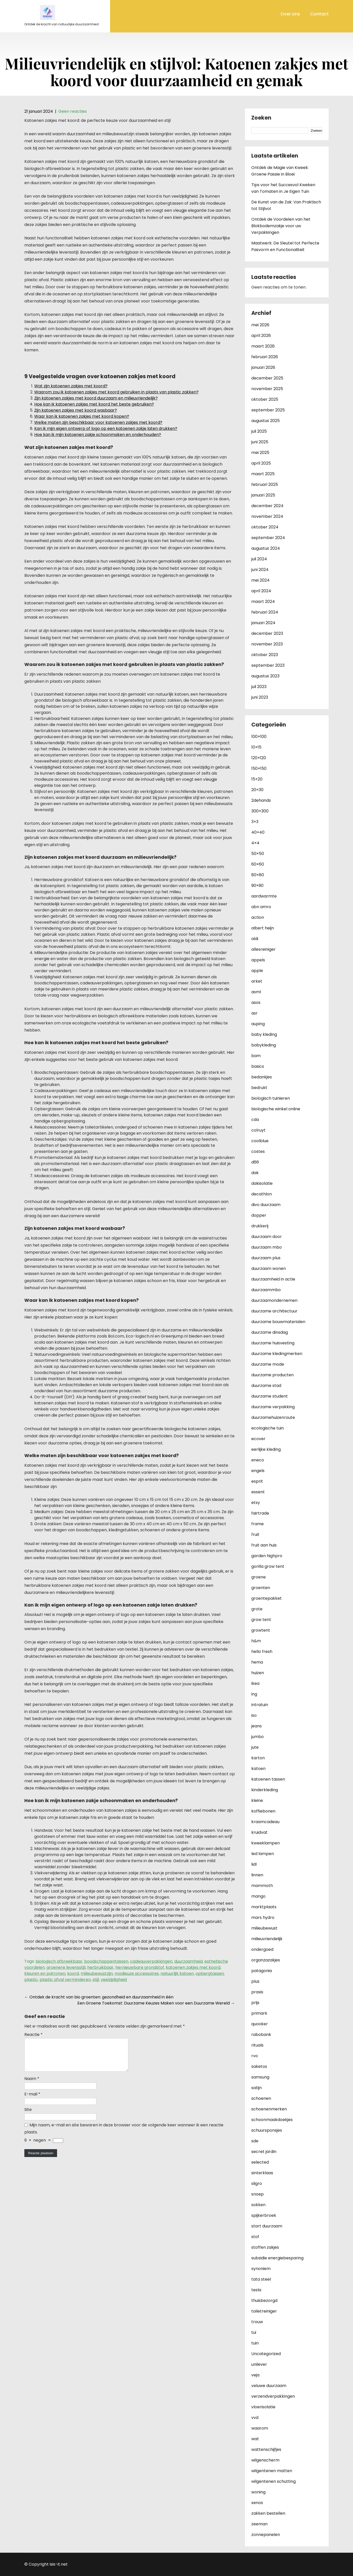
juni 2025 (259, 442)
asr (254, 1013)
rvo (254, 2056)
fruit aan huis (264, 1545)
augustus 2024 (265, 548)
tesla (256, 2290)
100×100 (259, 736)
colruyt (258, 1130)
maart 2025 (263, 474)
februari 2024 (264, 612)
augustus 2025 (265, 421)
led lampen (262, 1854)
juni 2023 (259, 697)
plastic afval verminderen (65, 1979)
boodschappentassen (106, 1961)
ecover (258, 1439)
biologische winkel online (275, 1109)
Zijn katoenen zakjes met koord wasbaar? (75, 410)
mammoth (262, 1885)
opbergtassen (210, 1973)
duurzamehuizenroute (273, 1417)
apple (257, 971)
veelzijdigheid (114, 1979)
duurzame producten (272, 1375)
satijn (256, 2088)
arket (256, 981)
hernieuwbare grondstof (139, 1967)
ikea (255, 1683)
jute (255, 1747)
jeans (256, 1726)
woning (258, 2492)
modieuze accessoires (137, 1973)
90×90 (257, 885)
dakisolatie (262, 1183)
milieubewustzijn (97, 1973)
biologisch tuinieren (270, 1098)
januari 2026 (263, 367)
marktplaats (263, 1907)
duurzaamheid (188, 1961)
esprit (257, 1481)
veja (255, 2375)
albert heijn (262, 928)
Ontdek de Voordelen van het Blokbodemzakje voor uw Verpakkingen (280, 225)
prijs (255, 2003)
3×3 (254, 822)
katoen (258, 1768)
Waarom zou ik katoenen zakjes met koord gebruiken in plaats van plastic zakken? (116, 392)
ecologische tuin (267, 1428)
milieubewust (264, 1928)
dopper (258, 1215)
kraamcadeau (265, 1822)
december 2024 (267, 506)
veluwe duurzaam (268, 2386)
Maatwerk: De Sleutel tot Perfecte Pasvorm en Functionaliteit (285, 246)
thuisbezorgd (264, 2300)
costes (258, 1151)
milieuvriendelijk (267, 1939)
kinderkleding (264, 1790)
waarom (259, 2428)
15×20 (256, 779)
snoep (257, 2194)
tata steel (261, 2279)
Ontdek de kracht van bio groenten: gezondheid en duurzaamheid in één (98, 1997)
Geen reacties (72, 111)
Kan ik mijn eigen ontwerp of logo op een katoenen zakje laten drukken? (105, 428)
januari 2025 (263, 495)
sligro (256, 2183)
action (257, 917)
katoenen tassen (268, 1779)
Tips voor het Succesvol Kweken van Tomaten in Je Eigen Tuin (283, 188)
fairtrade (260, 1513)
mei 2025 (260, 452)
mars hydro (262, 1917)
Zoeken (261, 118)
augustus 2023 (265, 676)
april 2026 (261, 335)
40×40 (257, 832)
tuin (255, 2343)
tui (253, 2332)
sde (254, 2141)
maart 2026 (263, 346)
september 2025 (268, 410)
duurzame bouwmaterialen (278, 1322)
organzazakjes (265, 1960)
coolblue (260, 1141)
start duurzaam (266, 2226)
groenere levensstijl (65, 1967)
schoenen (261, 2098)
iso (254, 1715)
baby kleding (264, 1034)
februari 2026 (264, 357)
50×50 (257, 853)
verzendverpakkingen (273, 2396)
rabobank (261, 2034)
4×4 (255, 843)
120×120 (258, 758)
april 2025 (261, 463)
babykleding (263, 1045)
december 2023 (267, 633)
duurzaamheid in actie (273, 1279)
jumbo (257, 1737)
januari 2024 (263, 623)
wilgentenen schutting (273, 2481)
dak (255, 1173)
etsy (255, 1502)
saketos (259, 2066)
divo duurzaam (265, 1205)
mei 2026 (260, 325)
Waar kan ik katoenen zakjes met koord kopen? (81, 416)
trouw (257, 2322)
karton (258, 1758)
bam (256, 1056)
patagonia (261, 1971)
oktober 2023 (264, 655)
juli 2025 (259, 431)
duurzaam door (266, 1236)
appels (258, 960)
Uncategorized (266, 2354)
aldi (254, 939)
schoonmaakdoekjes (272, 2120)
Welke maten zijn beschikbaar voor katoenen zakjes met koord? (98, 422)
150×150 (259, 768)
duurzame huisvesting (272, 1343)
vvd (254, 2417)
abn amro (261, 907)
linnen (257, 1875)
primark (259, 2013)
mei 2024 (260, 580)
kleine (257, 1800)
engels (257, 1471)
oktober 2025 (264, 399)
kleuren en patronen (44, 1973)
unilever (259, 2364)
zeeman (259, 2524)
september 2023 (268, 665)
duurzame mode (267, 1364)
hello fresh (261, 1651)
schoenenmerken (269, 2109)
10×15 (256, 747)
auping (258, 1024)
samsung (260, 2077)
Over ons (290, 14)
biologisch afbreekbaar (59, 1961)
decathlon (261, 1194)
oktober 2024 (264, 527)
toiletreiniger (264, 2311)
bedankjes (261, 1077)
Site (28, 2116)
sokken (258, 2205)
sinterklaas (262, 2173)
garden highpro (266, 1556)
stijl (96, 1979)
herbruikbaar (100, 1967)
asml (256, 992)
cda (255, 1119)
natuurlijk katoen (177, 1973)
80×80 (257, 875)
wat (255, 2439)
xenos (257, 2503)
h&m (256, 1641)
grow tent (261, 1620)
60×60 (257, 864)
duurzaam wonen (268, 1268)
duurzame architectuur (274, 1311)
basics (257, 1066)
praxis (257, 1992)
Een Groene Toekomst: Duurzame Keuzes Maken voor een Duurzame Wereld (156, 2003)
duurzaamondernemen (274, 1300)
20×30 (257, 790)
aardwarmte (264, 896)
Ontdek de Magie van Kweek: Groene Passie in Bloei (280, 171)
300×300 (260, 811)
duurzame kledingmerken (276, 1354)
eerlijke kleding (266, 1449)
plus (255, 1981)
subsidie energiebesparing (277, 2258)
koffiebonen (263, 1811)
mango (258, 1896)
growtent (260, 1630)
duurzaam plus (265, 1258)
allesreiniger (263, 949)
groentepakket (266, 1598)
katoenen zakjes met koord (193, 1967)
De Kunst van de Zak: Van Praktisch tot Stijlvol (286, 205)
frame (257, 1524)
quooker (259, 2024)
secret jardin (263, 2151)
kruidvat (259, 1832)
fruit (255, 1534)
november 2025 (267, 389)
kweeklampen (265, 1843)
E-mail (32, 2100)
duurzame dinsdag (269, 1332)
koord (73, 1973)
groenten (260, 1588)
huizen (257, 1673)
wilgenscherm (265, 2460)
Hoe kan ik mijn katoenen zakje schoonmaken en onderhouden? (97, 434)
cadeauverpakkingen (151, 1961)
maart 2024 (263, 601)
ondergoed (262, 1949)
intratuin (259, 1705)
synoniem (261, 2269)
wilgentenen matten (271, 2471)
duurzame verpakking (273, 1407)
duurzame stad (266, 1385)
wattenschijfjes (266, 2449)
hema (257, 1662)
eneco (257, 1460)
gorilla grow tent (267, 1566)
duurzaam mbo (266, 1247)
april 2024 (261, 591)
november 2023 (267, 644)
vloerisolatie (263, 2407)
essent (258, 1492)
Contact (319, 14)
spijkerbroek (263, 2215)
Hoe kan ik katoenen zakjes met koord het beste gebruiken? (94, 404)
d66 (255, 1162)
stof (255, 2237)
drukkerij (259, 1226)
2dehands (261, 800)
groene (258, 1577)
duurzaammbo (266, 1290)
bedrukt (259, 1088)
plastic (31, 1979)
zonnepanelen (265, 2534)
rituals (257, 2045)
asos (255, 1002)
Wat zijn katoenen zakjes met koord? (71, 386)
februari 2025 (264, 484)
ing (254, 1694)
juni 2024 (260, 570)
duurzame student (269, 1396)
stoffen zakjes (265, 2247)
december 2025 (267, 378)
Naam (31, 2085)
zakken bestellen (268, 2513)
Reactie (33, 2034)
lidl (254, 1864)
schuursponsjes (266, 2130)
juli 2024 (259, 559)
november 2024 (267, 516)
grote (256, 1609)
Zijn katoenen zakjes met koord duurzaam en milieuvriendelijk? (96, 398)
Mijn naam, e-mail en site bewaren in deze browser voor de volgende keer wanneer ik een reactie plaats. (123, 2134)
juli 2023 (259, 687)
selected (260, 2162)
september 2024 (268, 538)
